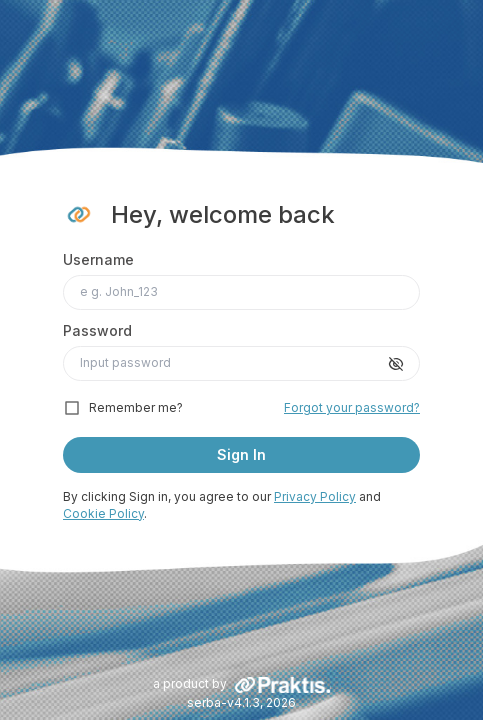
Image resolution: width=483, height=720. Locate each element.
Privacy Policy (315, 496)
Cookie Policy (103, 513)
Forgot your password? (352, 407)
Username (98, 259)
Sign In (241, 454)
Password (97, 330)
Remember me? (136, 407)
